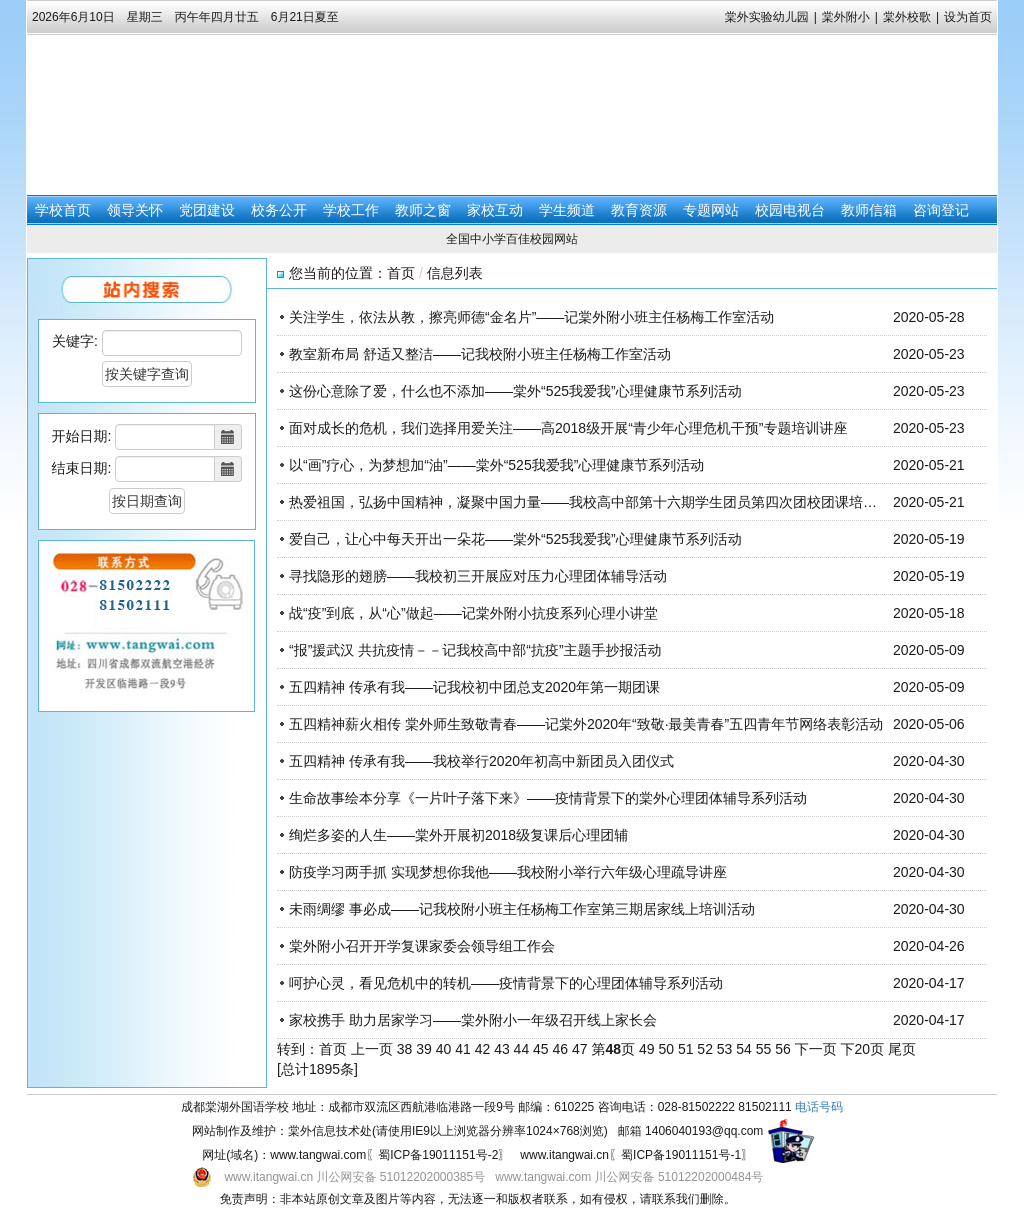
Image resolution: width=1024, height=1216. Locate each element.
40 (444, 1049)
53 (725, 1049)
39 (424, 1049)
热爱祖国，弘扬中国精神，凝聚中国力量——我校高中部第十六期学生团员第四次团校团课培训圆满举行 (611, 502)
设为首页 (968, 17)
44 (522, 1049)
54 (744, 1049)
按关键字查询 (147, 374)
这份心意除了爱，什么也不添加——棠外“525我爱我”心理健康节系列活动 (515, 391)
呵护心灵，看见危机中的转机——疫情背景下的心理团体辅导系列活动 (506, 983)
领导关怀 (135, 210)
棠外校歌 (907, 17)
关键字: (75, 341)
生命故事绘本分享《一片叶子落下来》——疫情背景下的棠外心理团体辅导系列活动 (548, 798)
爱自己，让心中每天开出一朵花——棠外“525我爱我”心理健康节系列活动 (515, 539)
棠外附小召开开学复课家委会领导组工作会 (422, 946)
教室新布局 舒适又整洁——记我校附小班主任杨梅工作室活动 (480, 354)
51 (686, 1049)
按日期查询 (147, 501)
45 (541, 1049)
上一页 (372, 1049)
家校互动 (495, 210)
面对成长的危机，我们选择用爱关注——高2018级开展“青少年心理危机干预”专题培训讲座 (568, 428)
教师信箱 (869, 210)
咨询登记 (941, 210)
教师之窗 (423, 210)
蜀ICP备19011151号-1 (681, 1155)
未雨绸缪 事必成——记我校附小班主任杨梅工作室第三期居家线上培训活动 (522, 909)
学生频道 (567, 210)
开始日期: (82, 436)
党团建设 (207, 210)
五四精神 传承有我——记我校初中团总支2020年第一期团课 (474, 687)
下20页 (863, 1049)
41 (463, 1049)
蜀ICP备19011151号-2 (438, 1155)
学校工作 (351, 210)
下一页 (816, 1049)
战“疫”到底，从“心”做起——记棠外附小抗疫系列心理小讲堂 (473, 613)
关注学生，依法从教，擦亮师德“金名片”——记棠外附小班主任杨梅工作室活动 (531, 317)
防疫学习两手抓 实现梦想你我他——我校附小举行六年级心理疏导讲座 (508, 872)
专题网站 (711, 210)
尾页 (902, 1049)
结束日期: (82, 468)
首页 (401, 273)
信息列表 (455, 273)
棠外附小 (846, 17)
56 (783, 1049)
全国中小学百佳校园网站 (512, 239)
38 (405, 1049)
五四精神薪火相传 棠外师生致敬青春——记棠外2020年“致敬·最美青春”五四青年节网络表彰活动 (586, 724)
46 (561, 1049)
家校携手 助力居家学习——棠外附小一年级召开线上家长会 (473, 1020)
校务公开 (279, 210)
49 (647, 1049)
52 (705, 1049)
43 (502, 1049)
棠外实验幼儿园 (767, 17)
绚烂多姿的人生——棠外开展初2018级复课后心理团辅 (458, 835)
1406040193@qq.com (704, 1131)
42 (483, 1049)
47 (580, 1049)
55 (764, 1049)
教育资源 (639, 210)
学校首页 (63, 210)
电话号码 (819, 1107)
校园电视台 (790, 210)
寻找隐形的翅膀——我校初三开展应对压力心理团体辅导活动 (478, 576)
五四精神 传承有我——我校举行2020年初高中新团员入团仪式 (481, 761)
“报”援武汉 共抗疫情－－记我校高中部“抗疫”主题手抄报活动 (475, 650)
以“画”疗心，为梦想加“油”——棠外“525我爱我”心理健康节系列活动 (496, 465)
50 (666, 1049)
